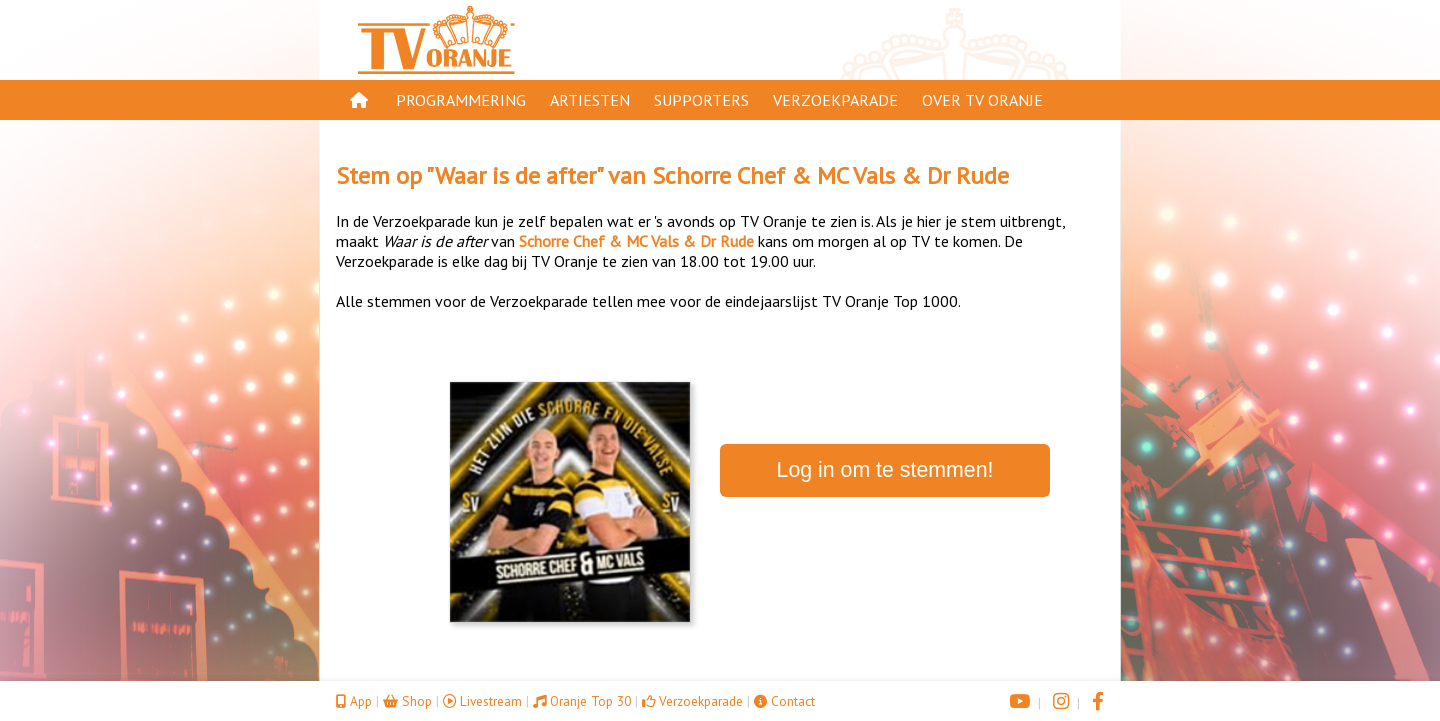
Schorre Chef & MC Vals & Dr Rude (830, 175)
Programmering (461, 100)
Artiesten (590, 100)
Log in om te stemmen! (885, 470)
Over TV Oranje (982, 100)
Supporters (701, 100)
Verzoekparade (835, 100)
